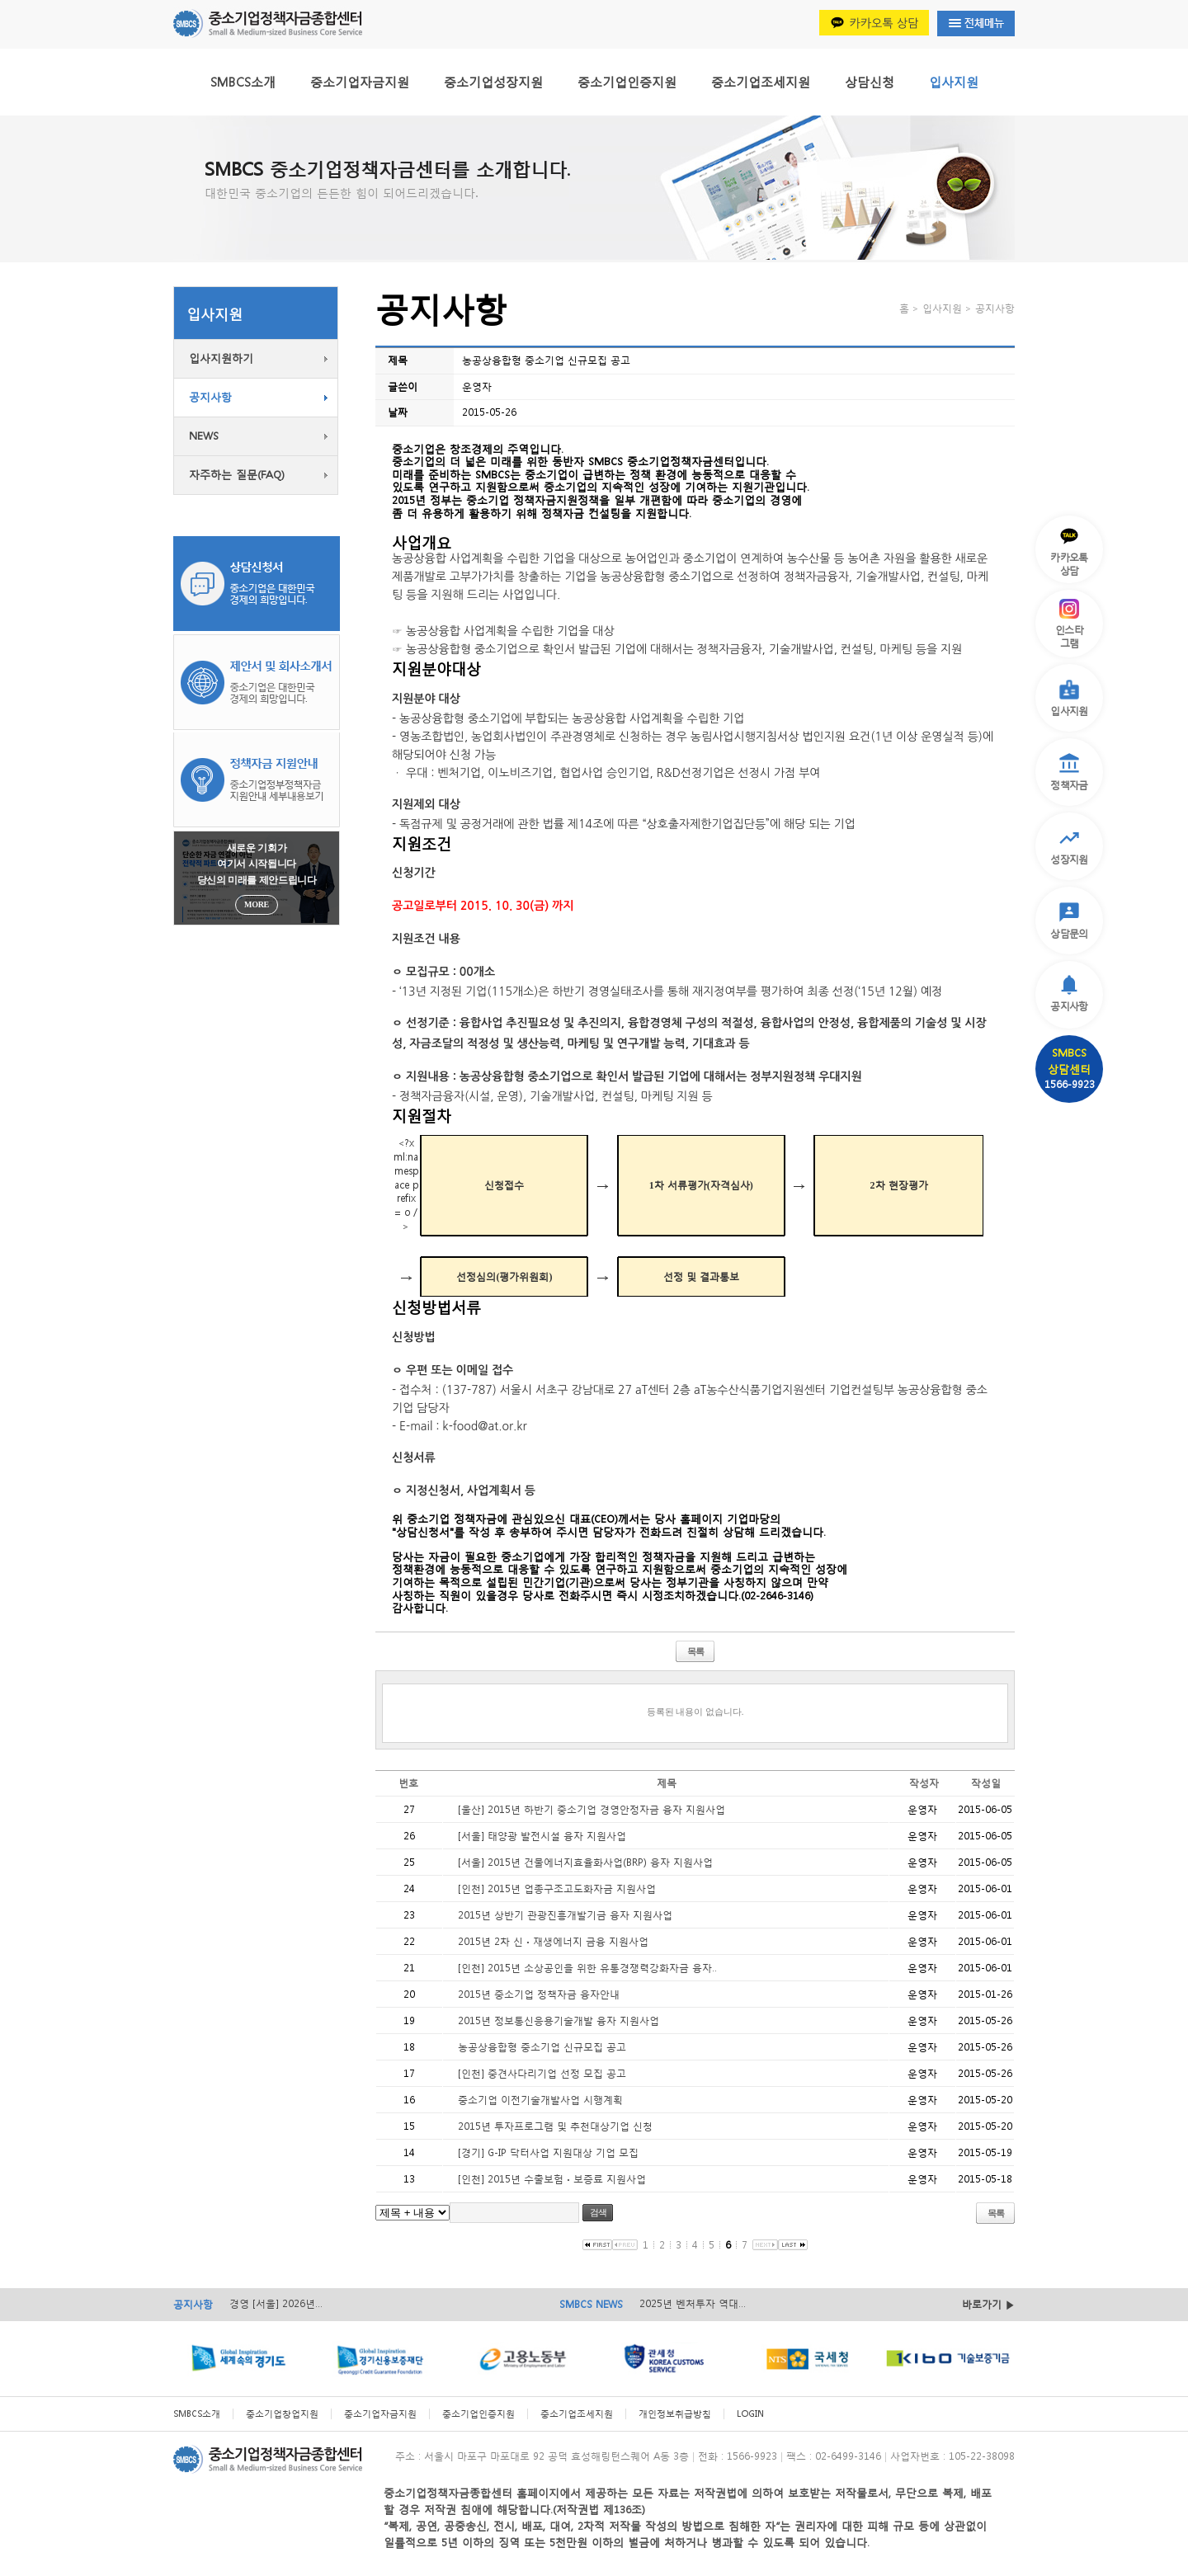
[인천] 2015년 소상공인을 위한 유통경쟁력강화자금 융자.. (587, 1967)
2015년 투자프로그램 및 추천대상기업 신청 (555, 2126)
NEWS (204, 436)
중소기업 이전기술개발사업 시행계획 (540, 2099)
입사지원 (953, 81)
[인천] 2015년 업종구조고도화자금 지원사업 (557, 1888)
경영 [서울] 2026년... (276, 2303)
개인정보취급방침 (675, 2414)
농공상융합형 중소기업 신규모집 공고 (542, 2047)
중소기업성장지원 (493, 81)
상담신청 (869, 81)
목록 (695, 1651)
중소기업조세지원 (760, 81)
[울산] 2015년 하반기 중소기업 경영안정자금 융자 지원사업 (591, 1809)
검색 (598, 2212)
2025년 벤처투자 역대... (692, 2303)
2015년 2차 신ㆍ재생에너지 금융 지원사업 (553, 1941)
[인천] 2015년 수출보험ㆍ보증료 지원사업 (552, 2179)
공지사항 (210, 397)
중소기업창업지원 (282, 2414)
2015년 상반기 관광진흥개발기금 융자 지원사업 (565, 1915)
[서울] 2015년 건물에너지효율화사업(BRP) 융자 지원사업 (585, 1862)
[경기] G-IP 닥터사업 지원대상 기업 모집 (548, 2152)
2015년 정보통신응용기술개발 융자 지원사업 (558, 2020)
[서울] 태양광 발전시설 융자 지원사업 (542, 1836)
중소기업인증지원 (627, 81)
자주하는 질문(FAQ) (237, 475)
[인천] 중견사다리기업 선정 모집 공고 (542, 2073)
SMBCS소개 (243, 81)
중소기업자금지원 (359, 81)
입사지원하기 (221, 358)
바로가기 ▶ (988, 2304)
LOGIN (750, 2414)
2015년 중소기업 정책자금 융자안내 (539, 1994)
